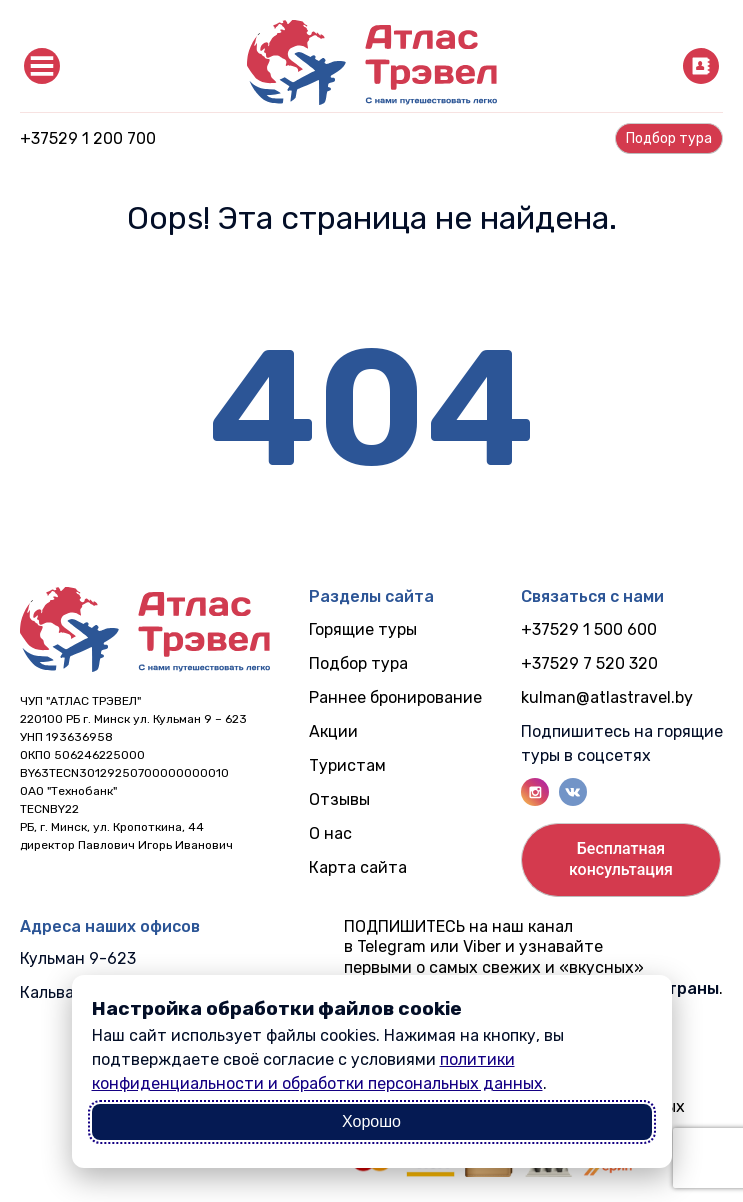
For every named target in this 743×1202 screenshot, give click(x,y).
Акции (333, 731)
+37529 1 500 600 (589, 629)
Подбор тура (358, 663)
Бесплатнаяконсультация (621, 859)
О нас (330, 833)
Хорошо (371, 1121)
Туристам (347, 765)
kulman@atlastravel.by (607, 697)
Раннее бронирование (395, 697)
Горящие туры (363, 629)
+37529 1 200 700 (88, 138)
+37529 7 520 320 (589, 663)
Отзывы (339, 799)
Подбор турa (669, 138)
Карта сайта (358, 867)
